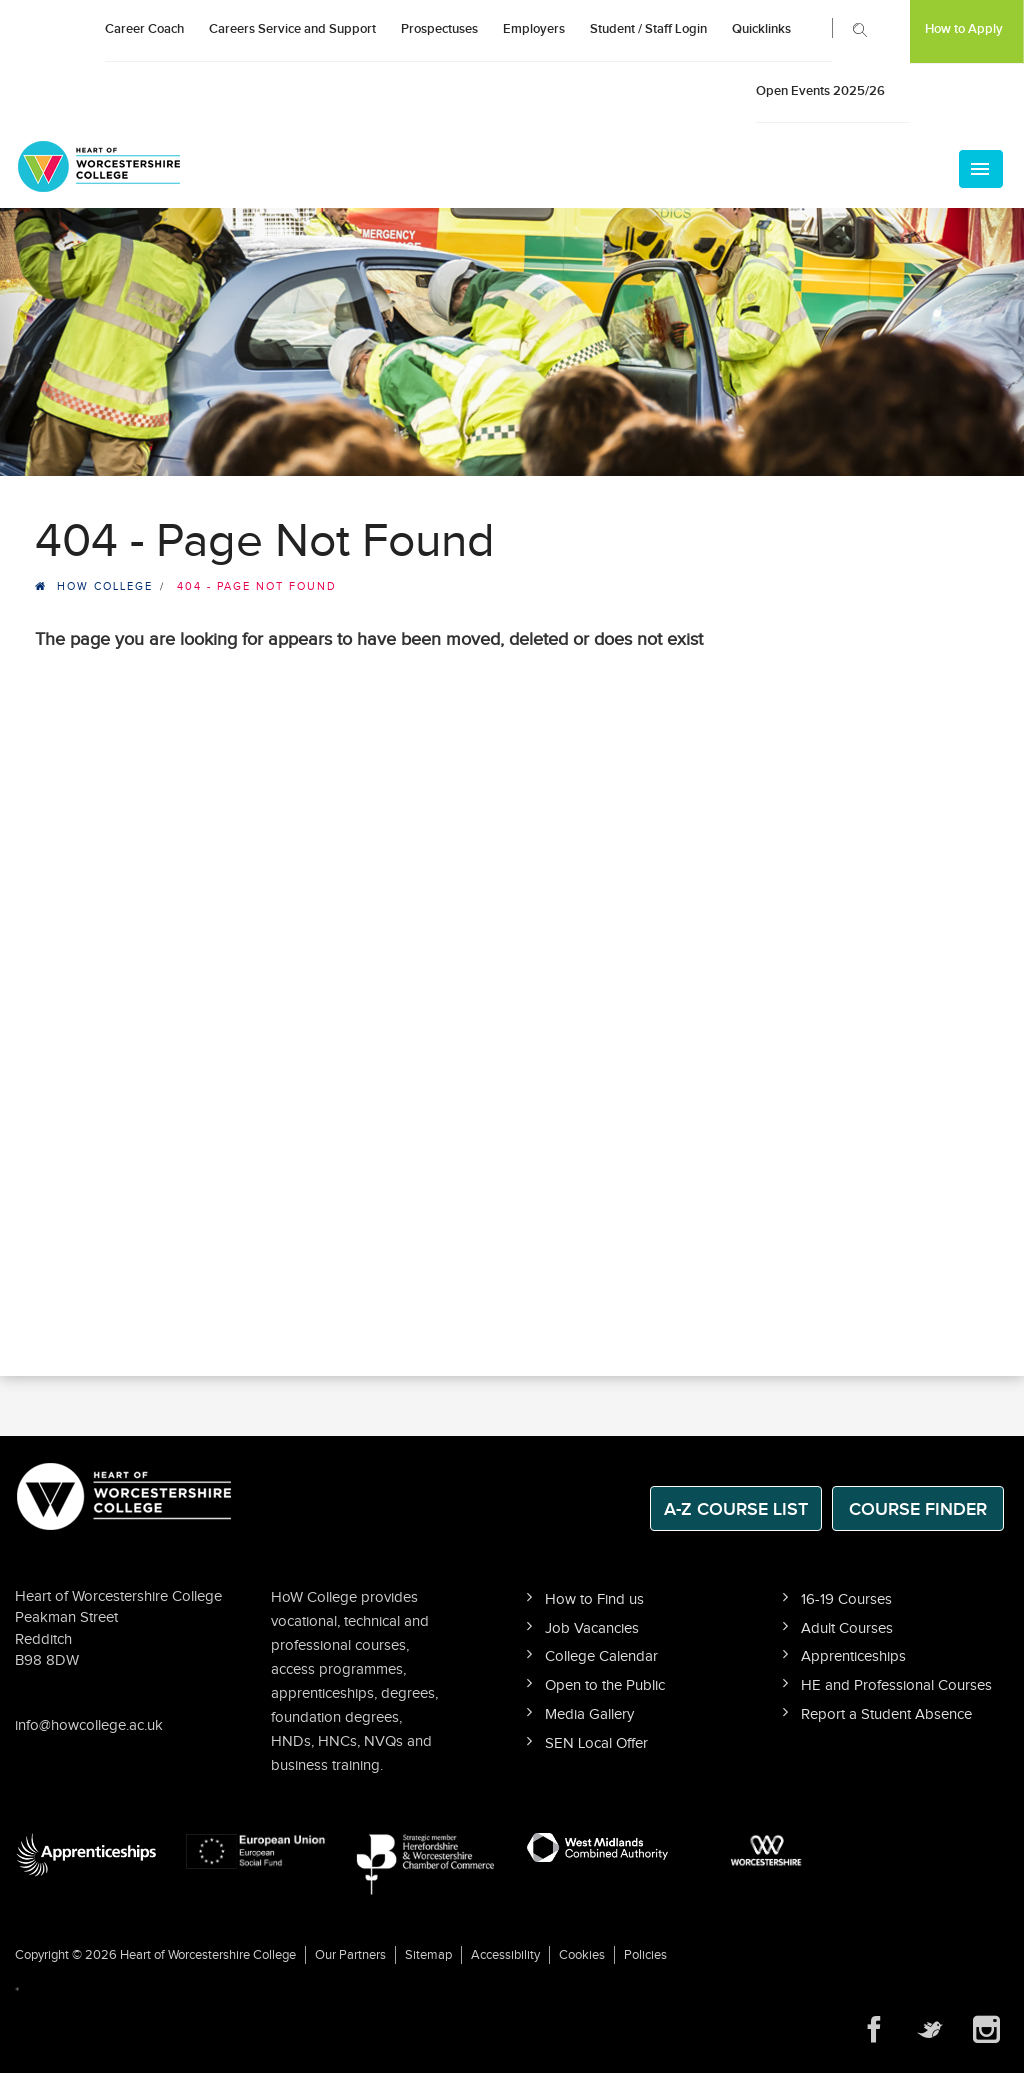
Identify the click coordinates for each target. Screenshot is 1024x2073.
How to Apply (964, 29)
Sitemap (428, 1955)
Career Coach (144, 29)
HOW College (105, 586)
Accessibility (505, 1955)
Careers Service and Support (292, 29)
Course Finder (918, 1509)
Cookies (582, 1955)
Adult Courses (847, 1628)
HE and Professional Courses (896, 1685)
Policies (645, 1955)
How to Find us (594, 1599)
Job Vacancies (592, 1628)
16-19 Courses (846, 1599)
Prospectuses (439, 29)
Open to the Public (605, 1685)
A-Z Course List (736, 1509)
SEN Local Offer (596, 1743)
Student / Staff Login (648, 29)
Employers (534, 29)
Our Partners (350, 1955)
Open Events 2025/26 (820, 91)
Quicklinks (761, 29)
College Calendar (601, 1656)
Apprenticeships (853, 1656)
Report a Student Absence (886, 1714)
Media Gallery (589, 1714)
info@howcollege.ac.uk (89, 1725)
